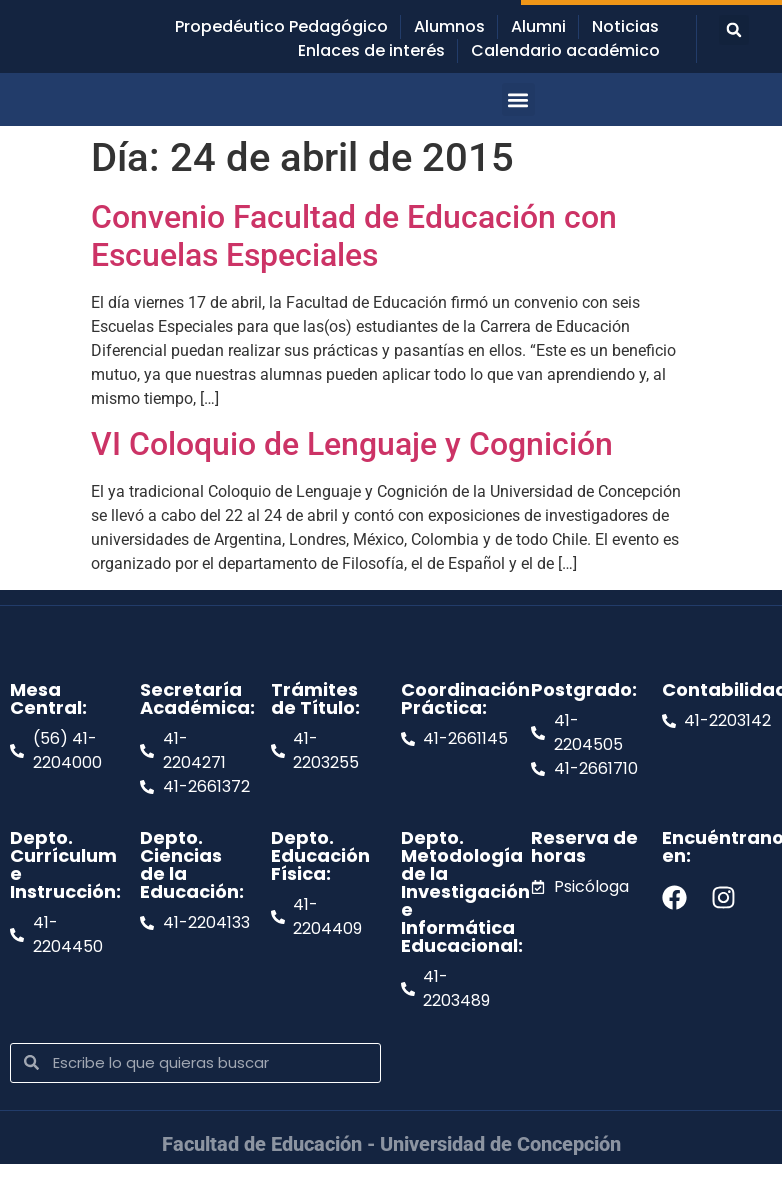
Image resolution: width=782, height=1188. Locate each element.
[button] (734, 30)
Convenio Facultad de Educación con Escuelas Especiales (354, 236)
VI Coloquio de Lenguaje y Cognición (352, 444)
